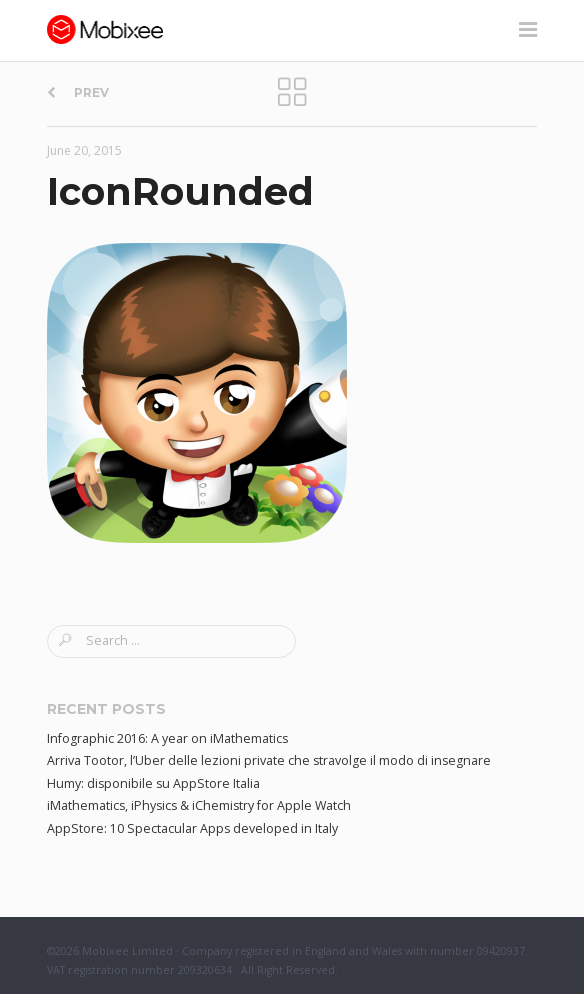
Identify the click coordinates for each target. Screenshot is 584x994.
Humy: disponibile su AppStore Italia (153, 783)
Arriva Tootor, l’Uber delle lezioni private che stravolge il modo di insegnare (269, 760)
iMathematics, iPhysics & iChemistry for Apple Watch (199, 805)
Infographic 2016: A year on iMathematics (167, 738)
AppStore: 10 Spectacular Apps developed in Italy (192, 828)
